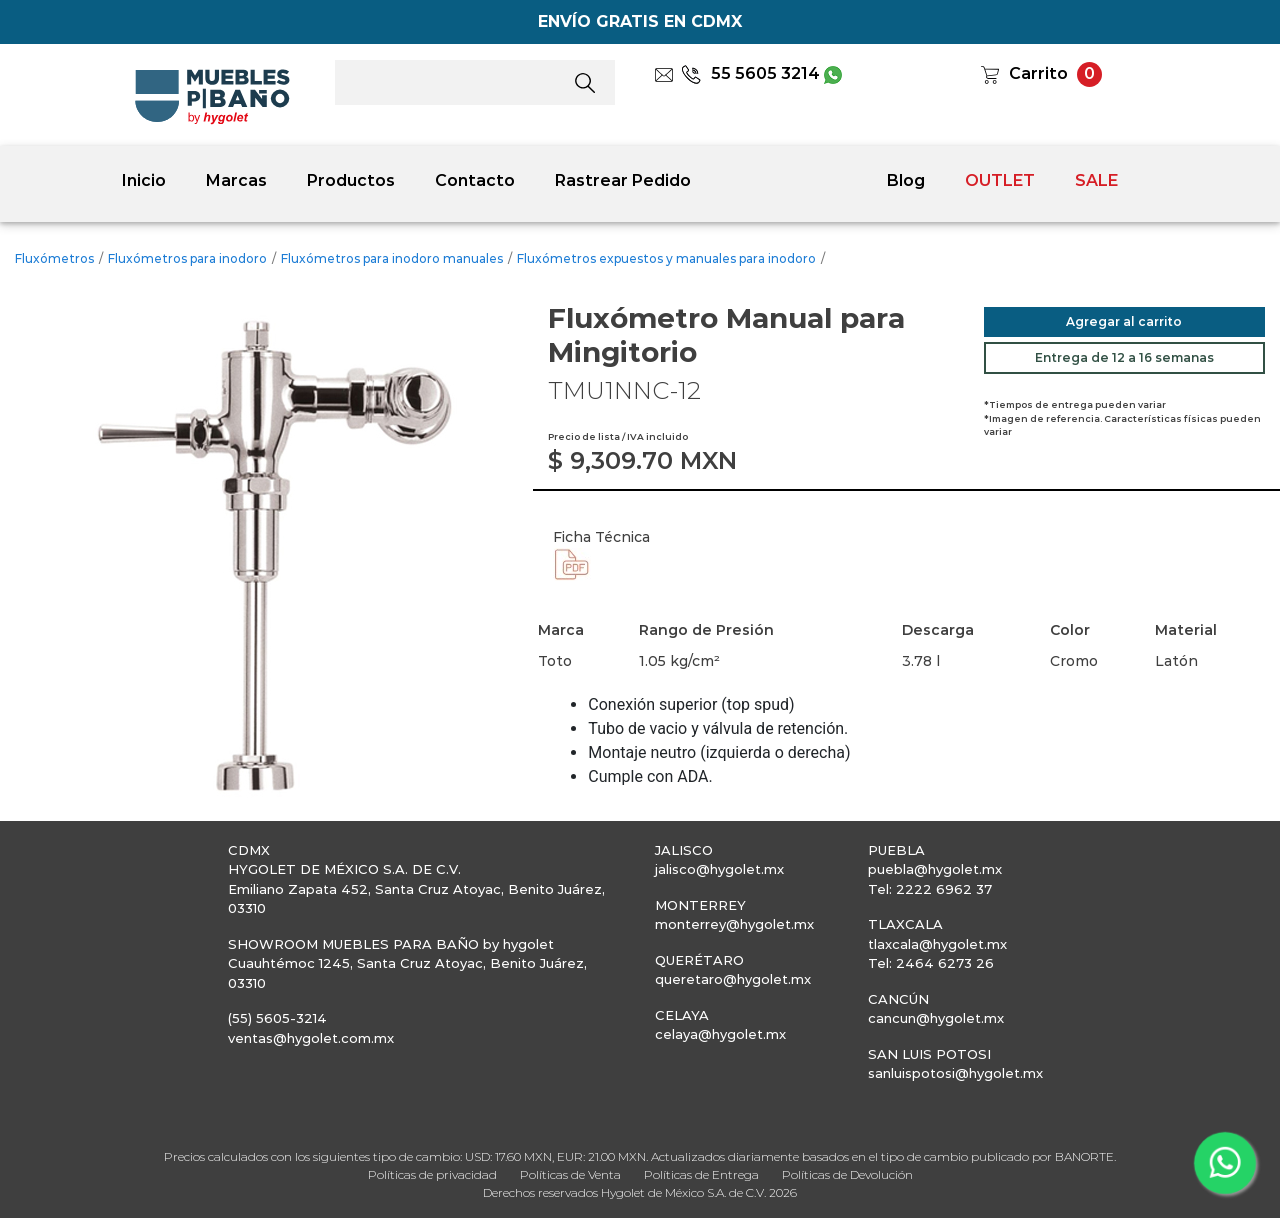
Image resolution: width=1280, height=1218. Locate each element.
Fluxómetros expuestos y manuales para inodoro (666, 258)
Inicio (144, 180)
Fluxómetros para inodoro (187, 258)
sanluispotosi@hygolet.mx (955, 1073)
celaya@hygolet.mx (720, 1034)
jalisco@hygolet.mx (719, 869)
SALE (1096, 180)
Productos (351, 180)
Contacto (475, 180)
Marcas (236, 180)
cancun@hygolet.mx (936, 1018)
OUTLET (1000, 180)
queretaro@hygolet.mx (733, 979)
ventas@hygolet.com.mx (311, 1038)
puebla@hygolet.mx (935, 869)
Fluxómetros (54, 258)
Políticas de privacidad (432, 1174)
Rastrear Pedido (623, 180)
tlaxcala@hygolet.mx (937, 944)
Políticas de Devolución (847, 1174)
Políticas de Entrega (701, 1174)
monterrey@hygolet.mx (734, 924)
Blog (906, 180)
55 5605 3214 (750, 73)
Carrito (1038, 73)
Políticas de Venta (570, 1174)
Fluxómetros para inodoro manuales (392, 258)
